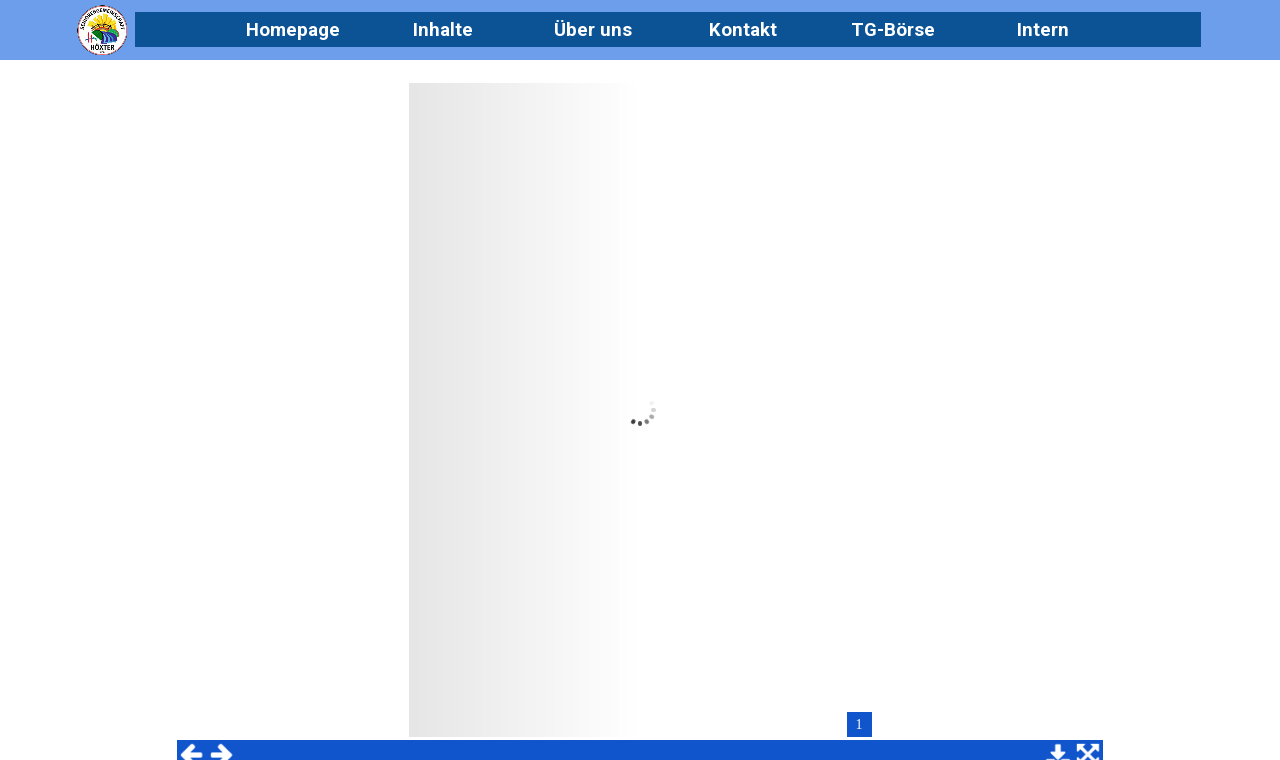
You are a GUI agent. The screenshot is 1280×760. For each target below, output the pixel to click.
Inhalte (443, 30)
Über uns (593, 30)
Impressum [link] (899, 691)
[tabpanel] (616, 675)
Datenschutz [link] (898, 638)
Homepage (293, 30)
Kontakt (743, 30)
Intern (1043, 30)
